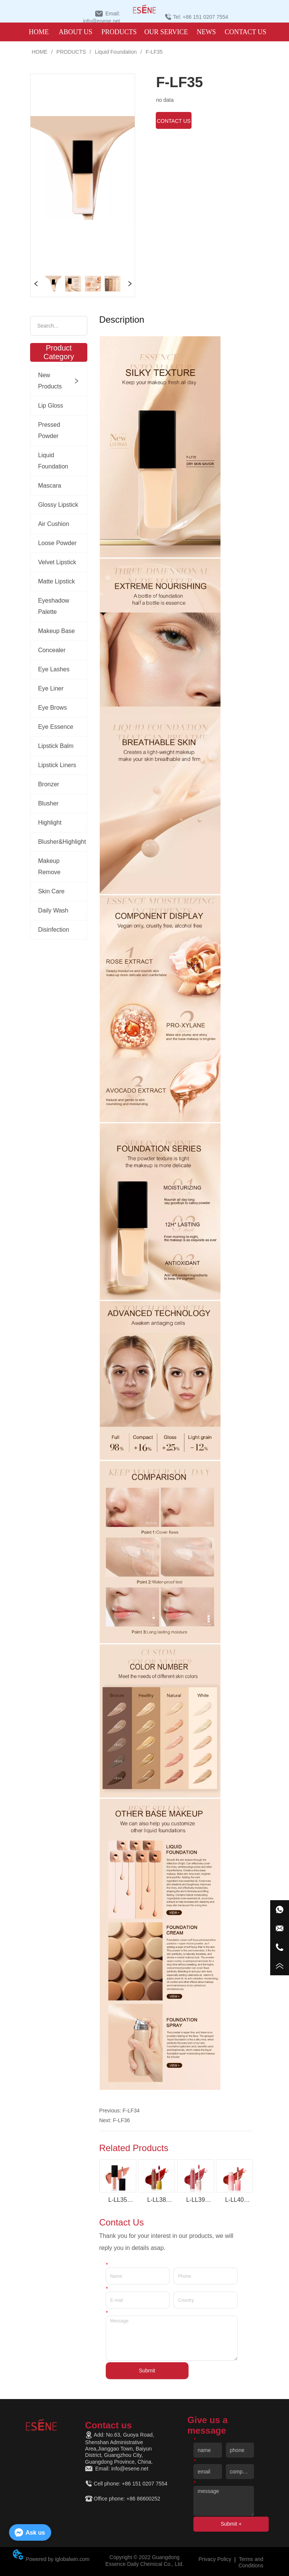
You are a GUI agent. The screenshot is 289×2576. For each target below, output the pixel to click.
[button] (119, 32)
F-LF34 (131, 2111)
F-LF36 (121, 2120)
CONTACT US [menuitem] (245, 32)
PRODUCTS (71, 52)
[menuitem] (119, 32)
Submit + (231, 2524)
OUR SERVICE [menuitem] (166, 32)
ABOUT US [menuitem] (75, 32)
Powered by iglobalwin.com (58, 2559)
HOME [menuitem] (39, 32)
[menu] (143, 32)
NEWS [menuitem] (206, 32)
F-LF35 (153, 52)
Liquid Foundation (115, 52)
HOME (39, 52)
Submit (147, 2370)
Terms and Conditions (251, 2562)
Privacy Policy (214, 2559)
